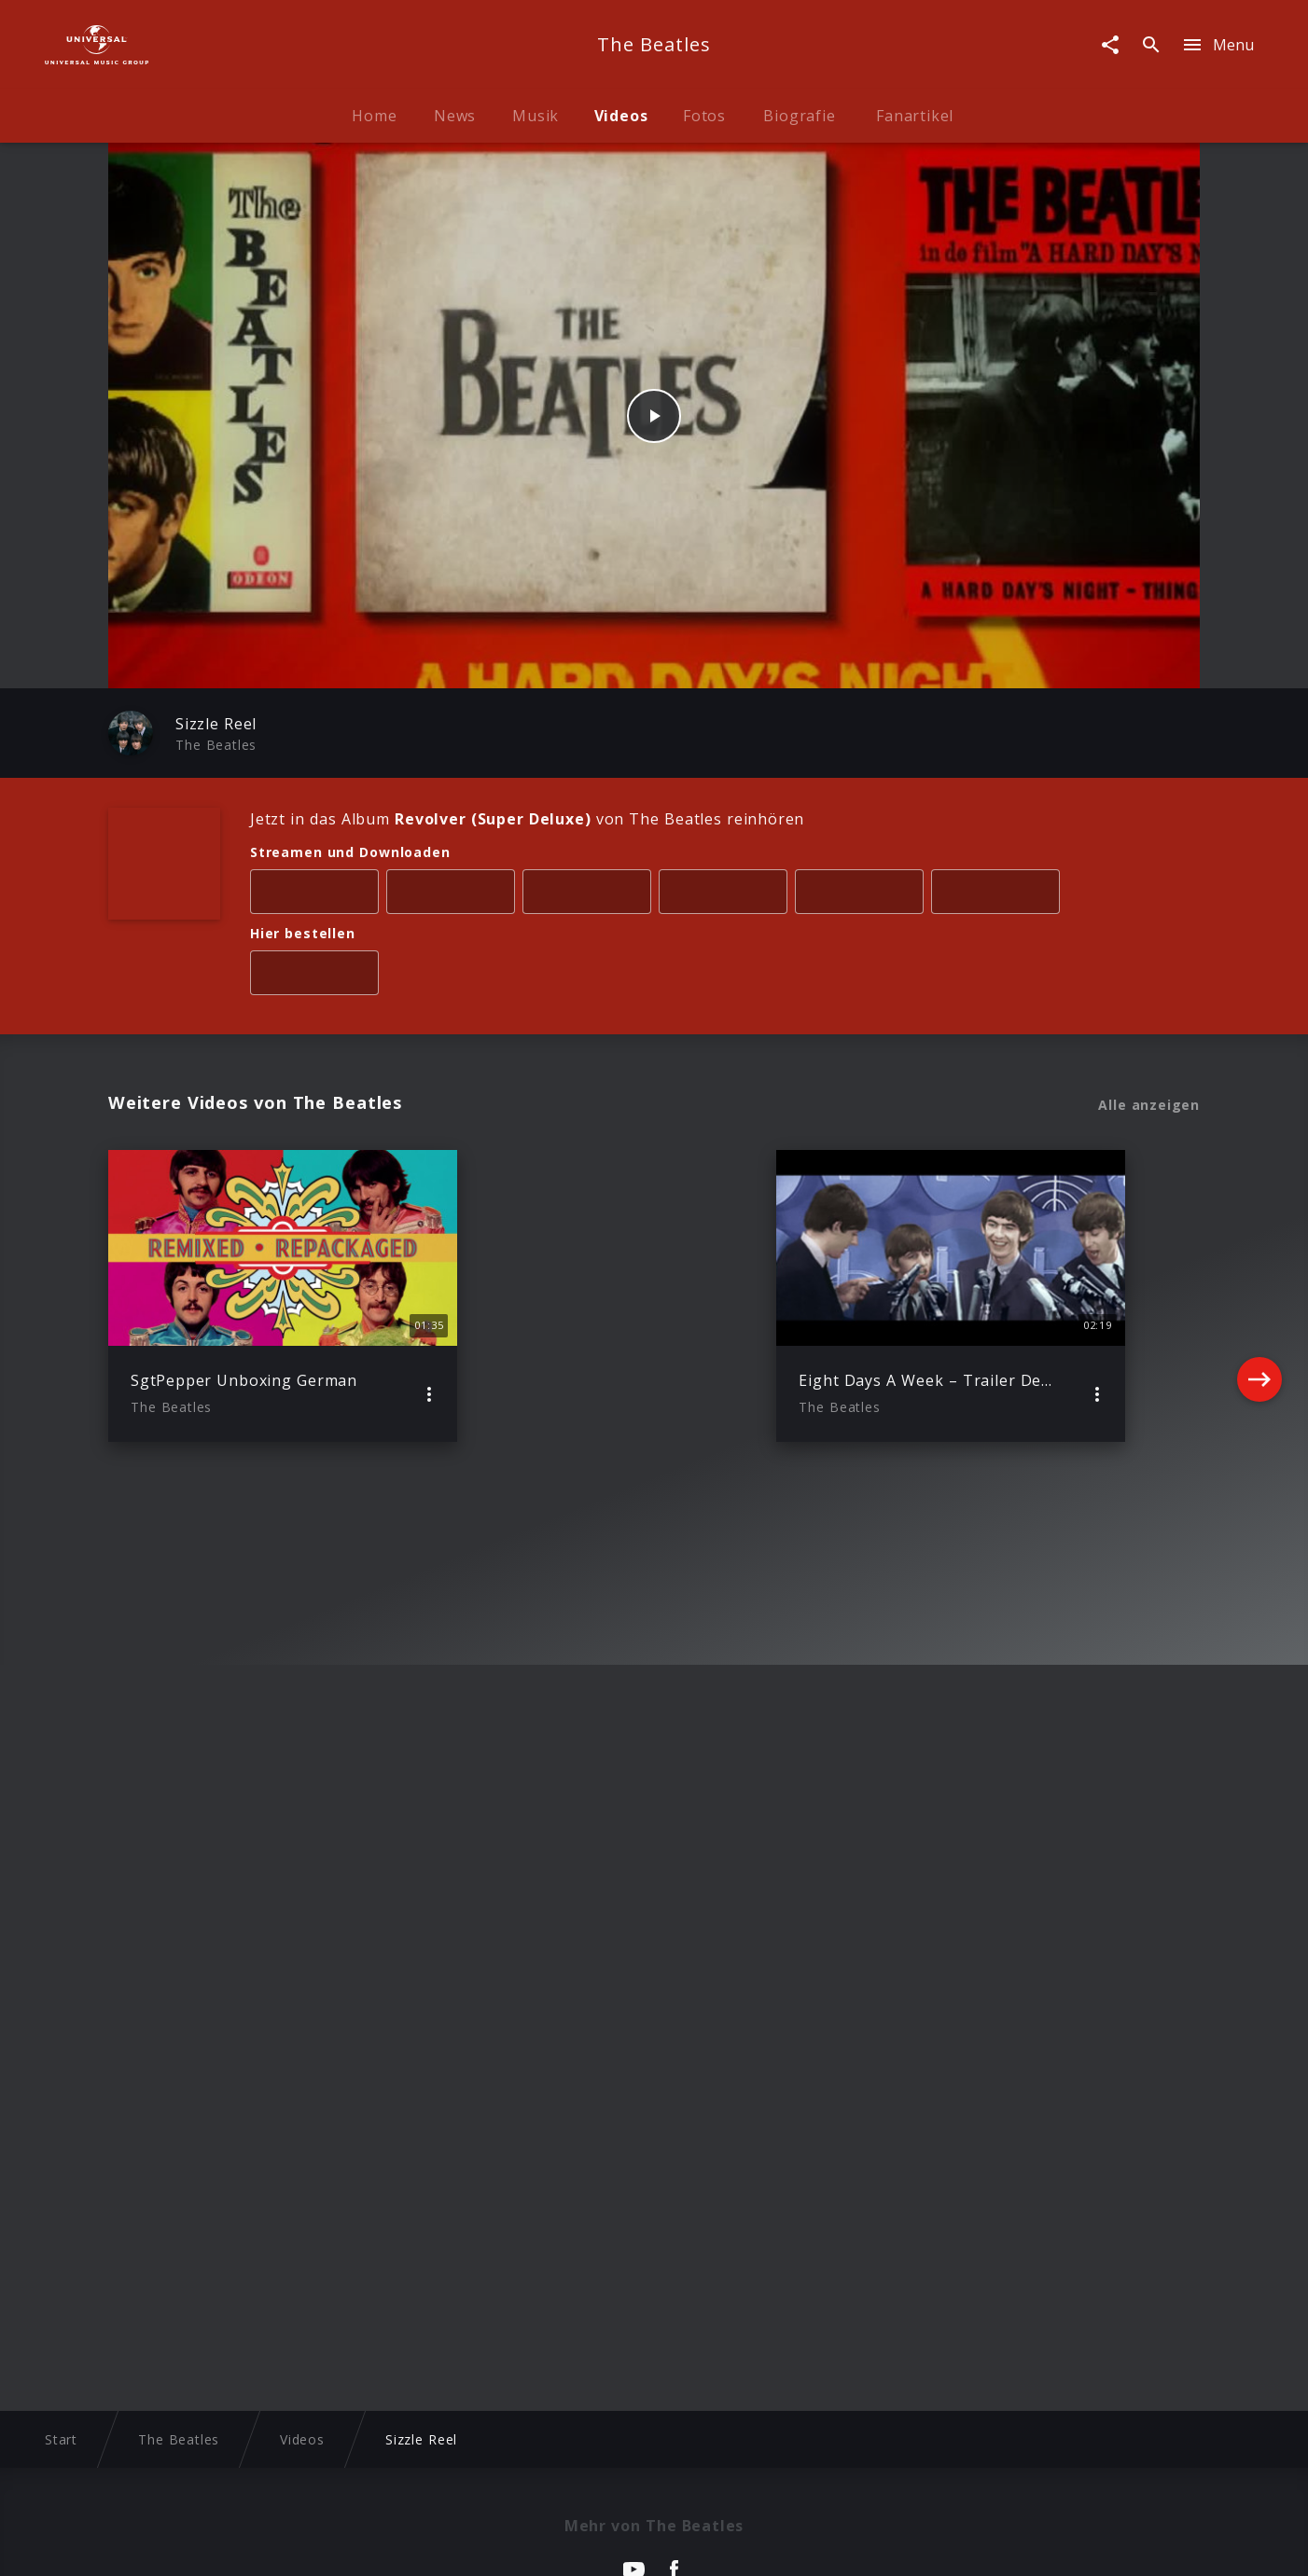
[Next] (1259, 1295)
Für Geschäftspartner (1056, 2544)
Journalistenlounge (901, 2544)
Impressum (216, 2544)
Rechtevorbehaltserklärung (365, 2544)
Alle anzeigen (1149, 1105)
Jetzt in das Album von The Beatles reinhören (527, 819)
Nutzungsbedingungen (743, 2544)
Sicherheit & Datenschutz (561, 2544)
